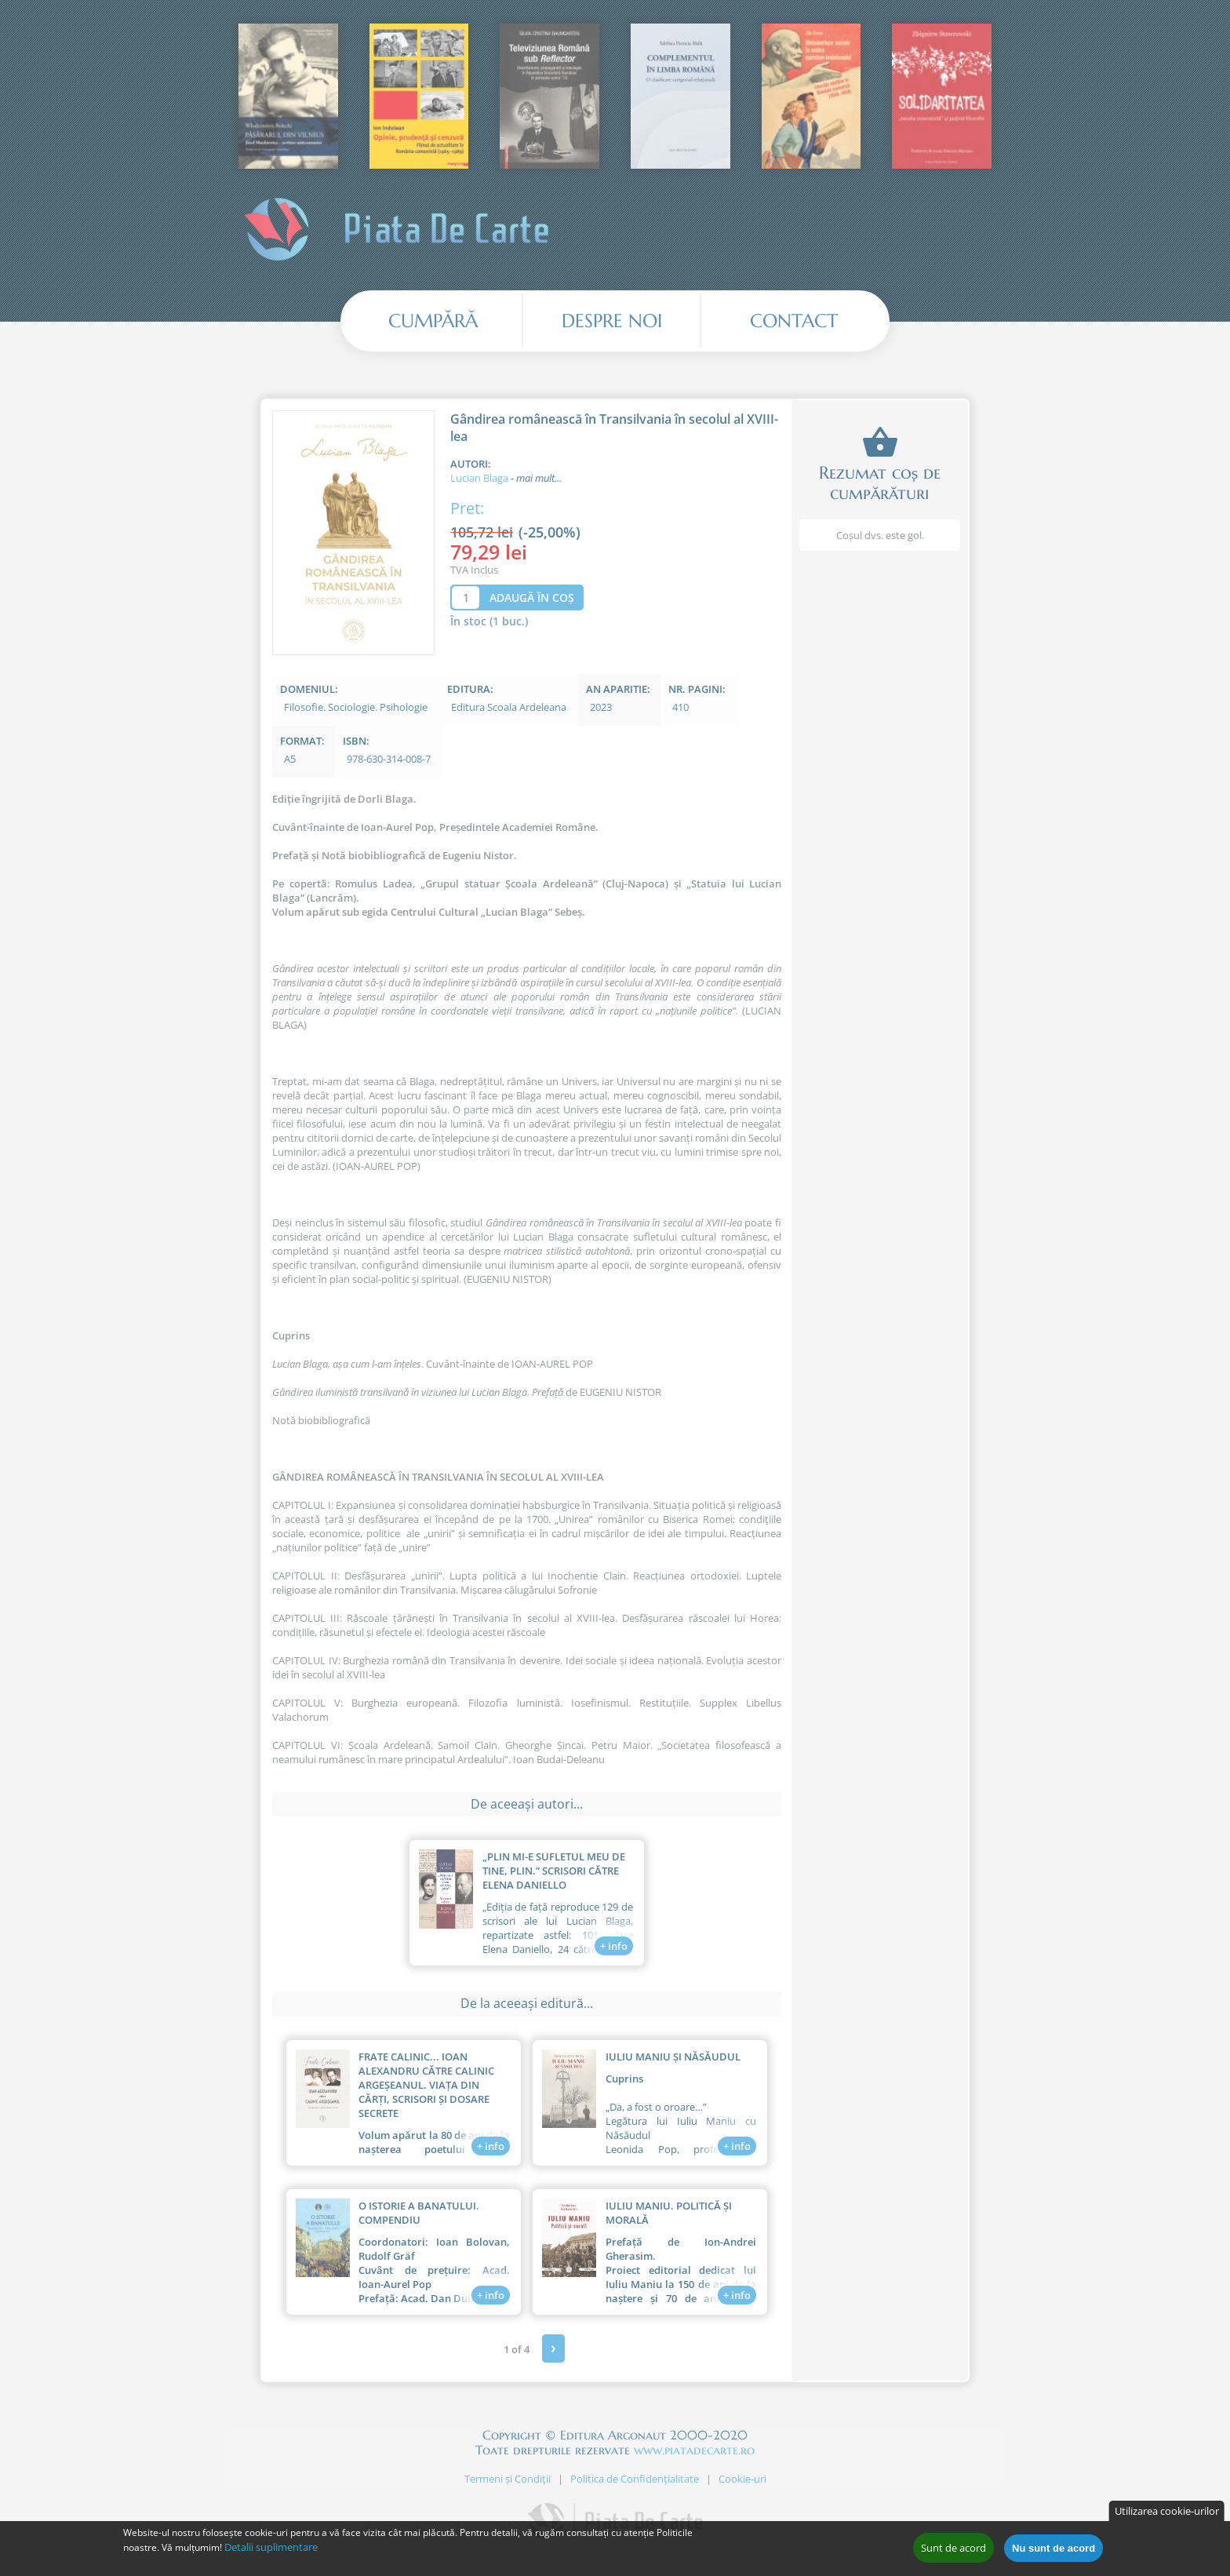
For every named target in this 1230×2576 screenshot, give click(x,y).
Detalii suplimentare (271, 2549)
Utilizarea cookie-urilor (1167, 2513)
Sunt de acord (953, 2550)
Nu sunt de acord (1053, 2550)
